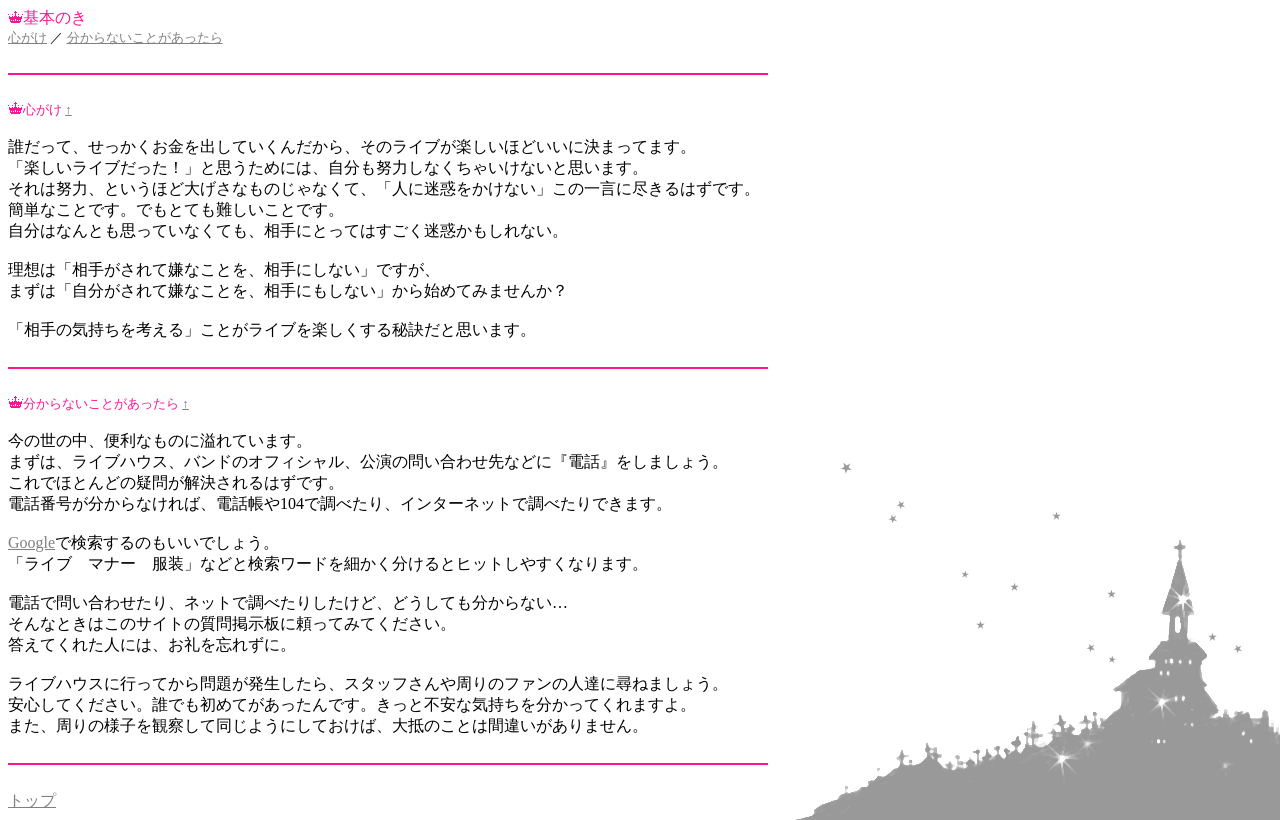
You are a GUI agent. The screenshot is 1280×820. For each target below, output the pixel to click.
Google (31, 542)
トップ (32, 800)
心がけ (27, 37)
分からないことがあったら (145, 37)
